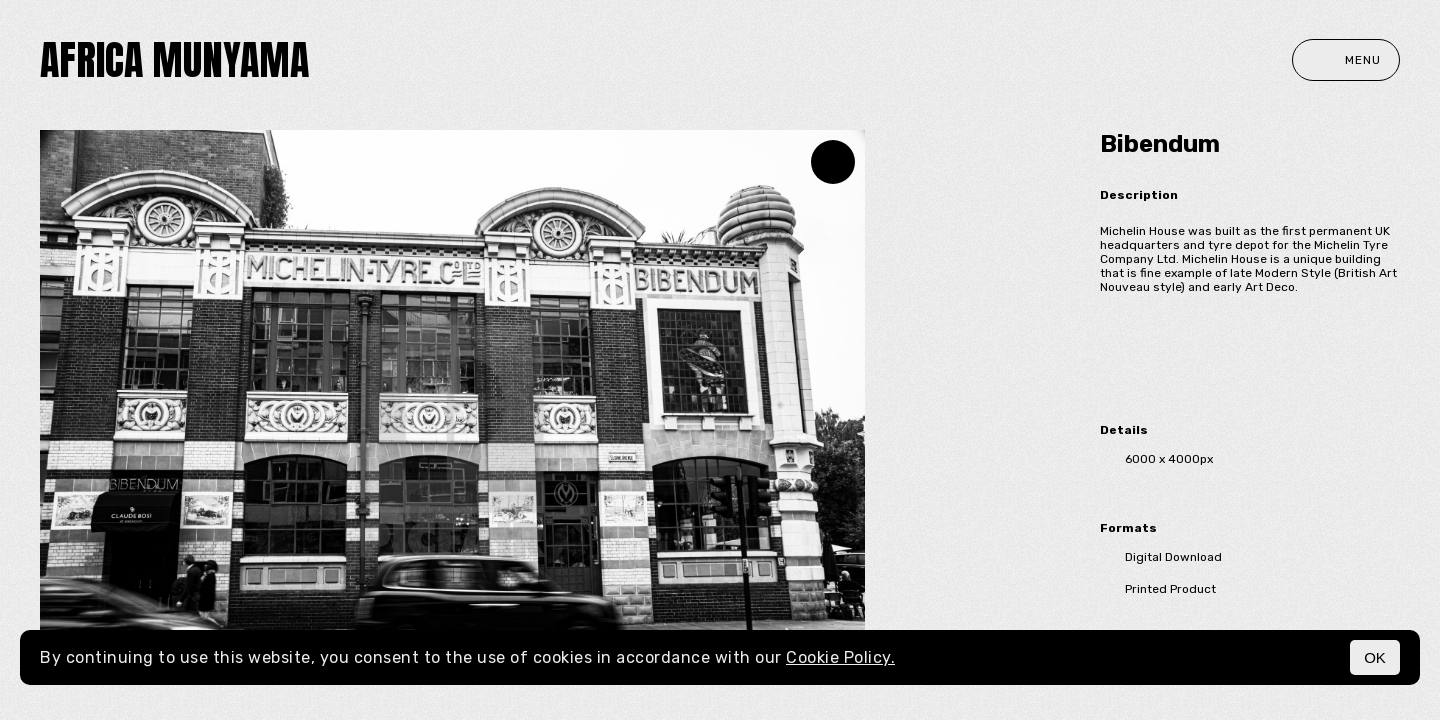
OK (1375, 657)
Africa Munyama (174, 60)
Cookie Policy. (840, 657)
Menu (1346, 60)
